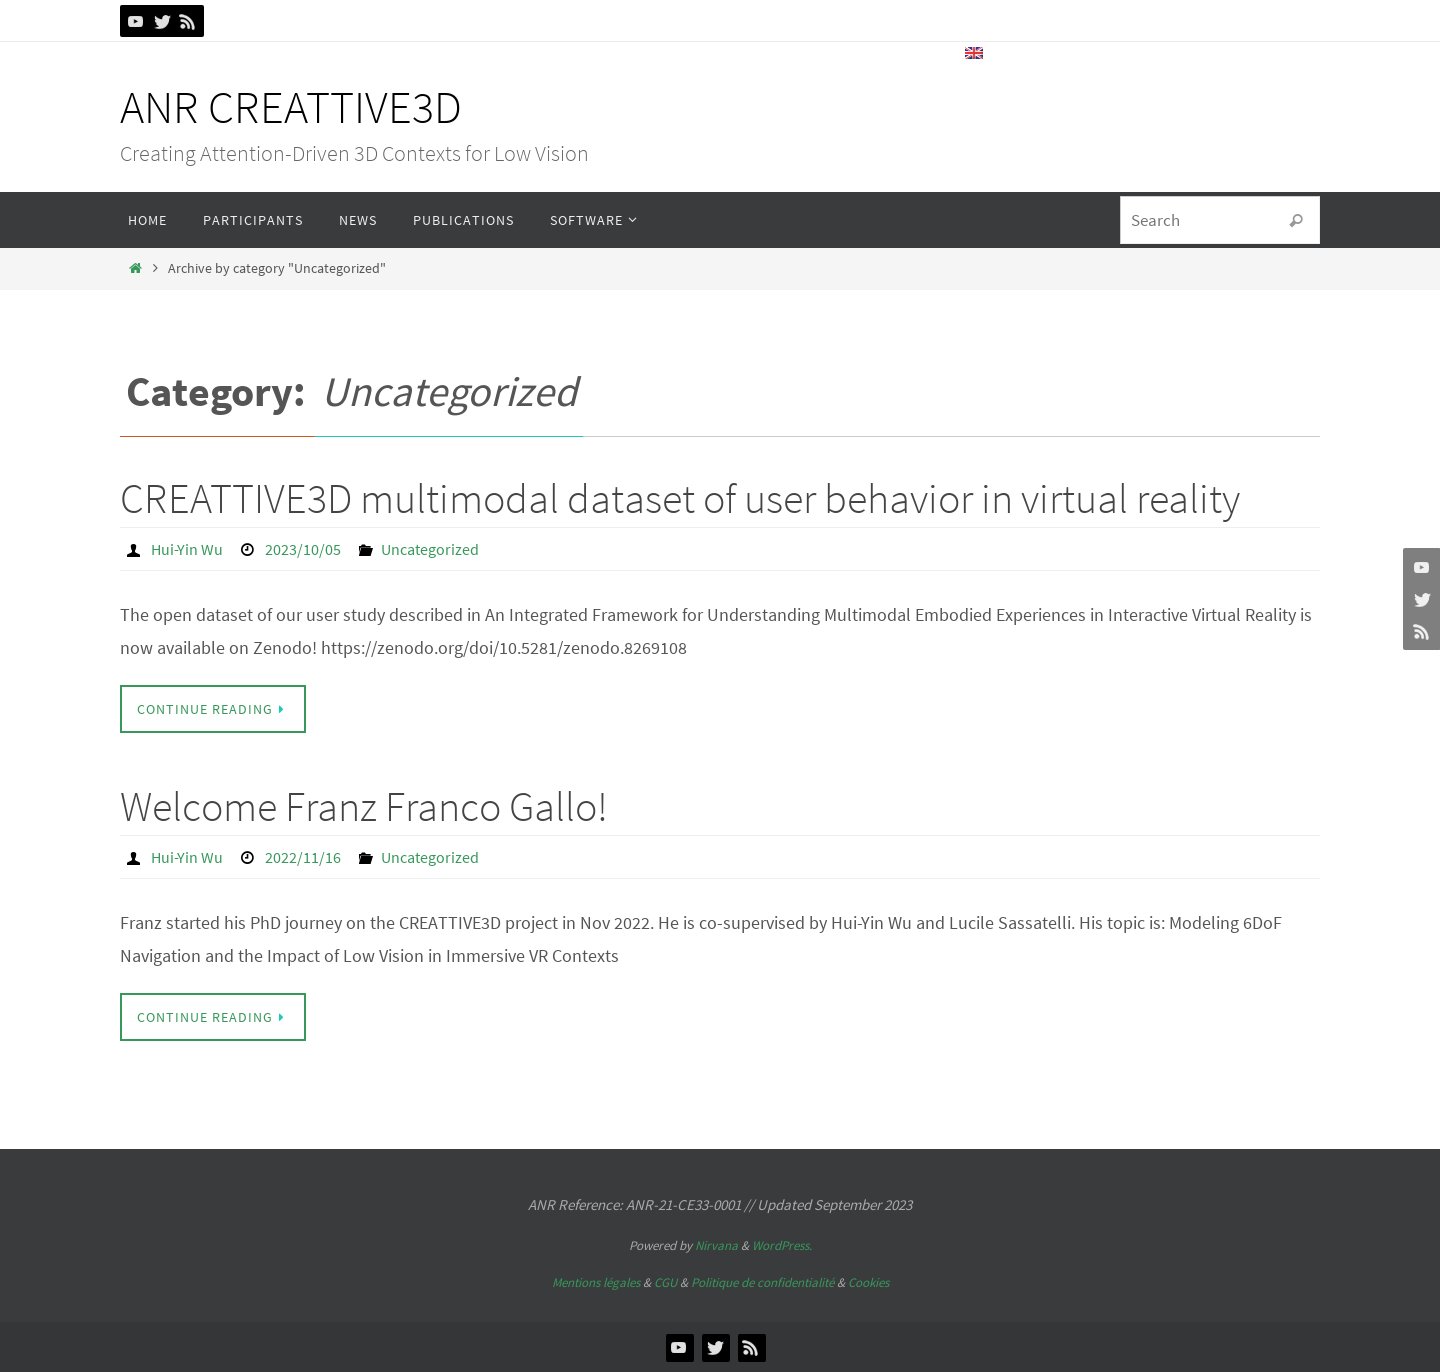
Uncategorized (430, 549)
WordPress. (782, 1245)
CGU (665, 1282)
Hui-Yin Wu (187, 549)
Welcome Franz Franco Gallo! (364, 806)
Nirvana (716, 1245)
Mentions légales (596, 1282)
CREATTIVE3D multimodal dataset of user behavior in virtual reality (680, 498)
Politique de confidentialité (762, 1282)
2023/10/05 (303, 549)
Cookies (868, 1282)
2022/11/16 (303, 857)
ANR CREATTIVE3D (291, 107)
